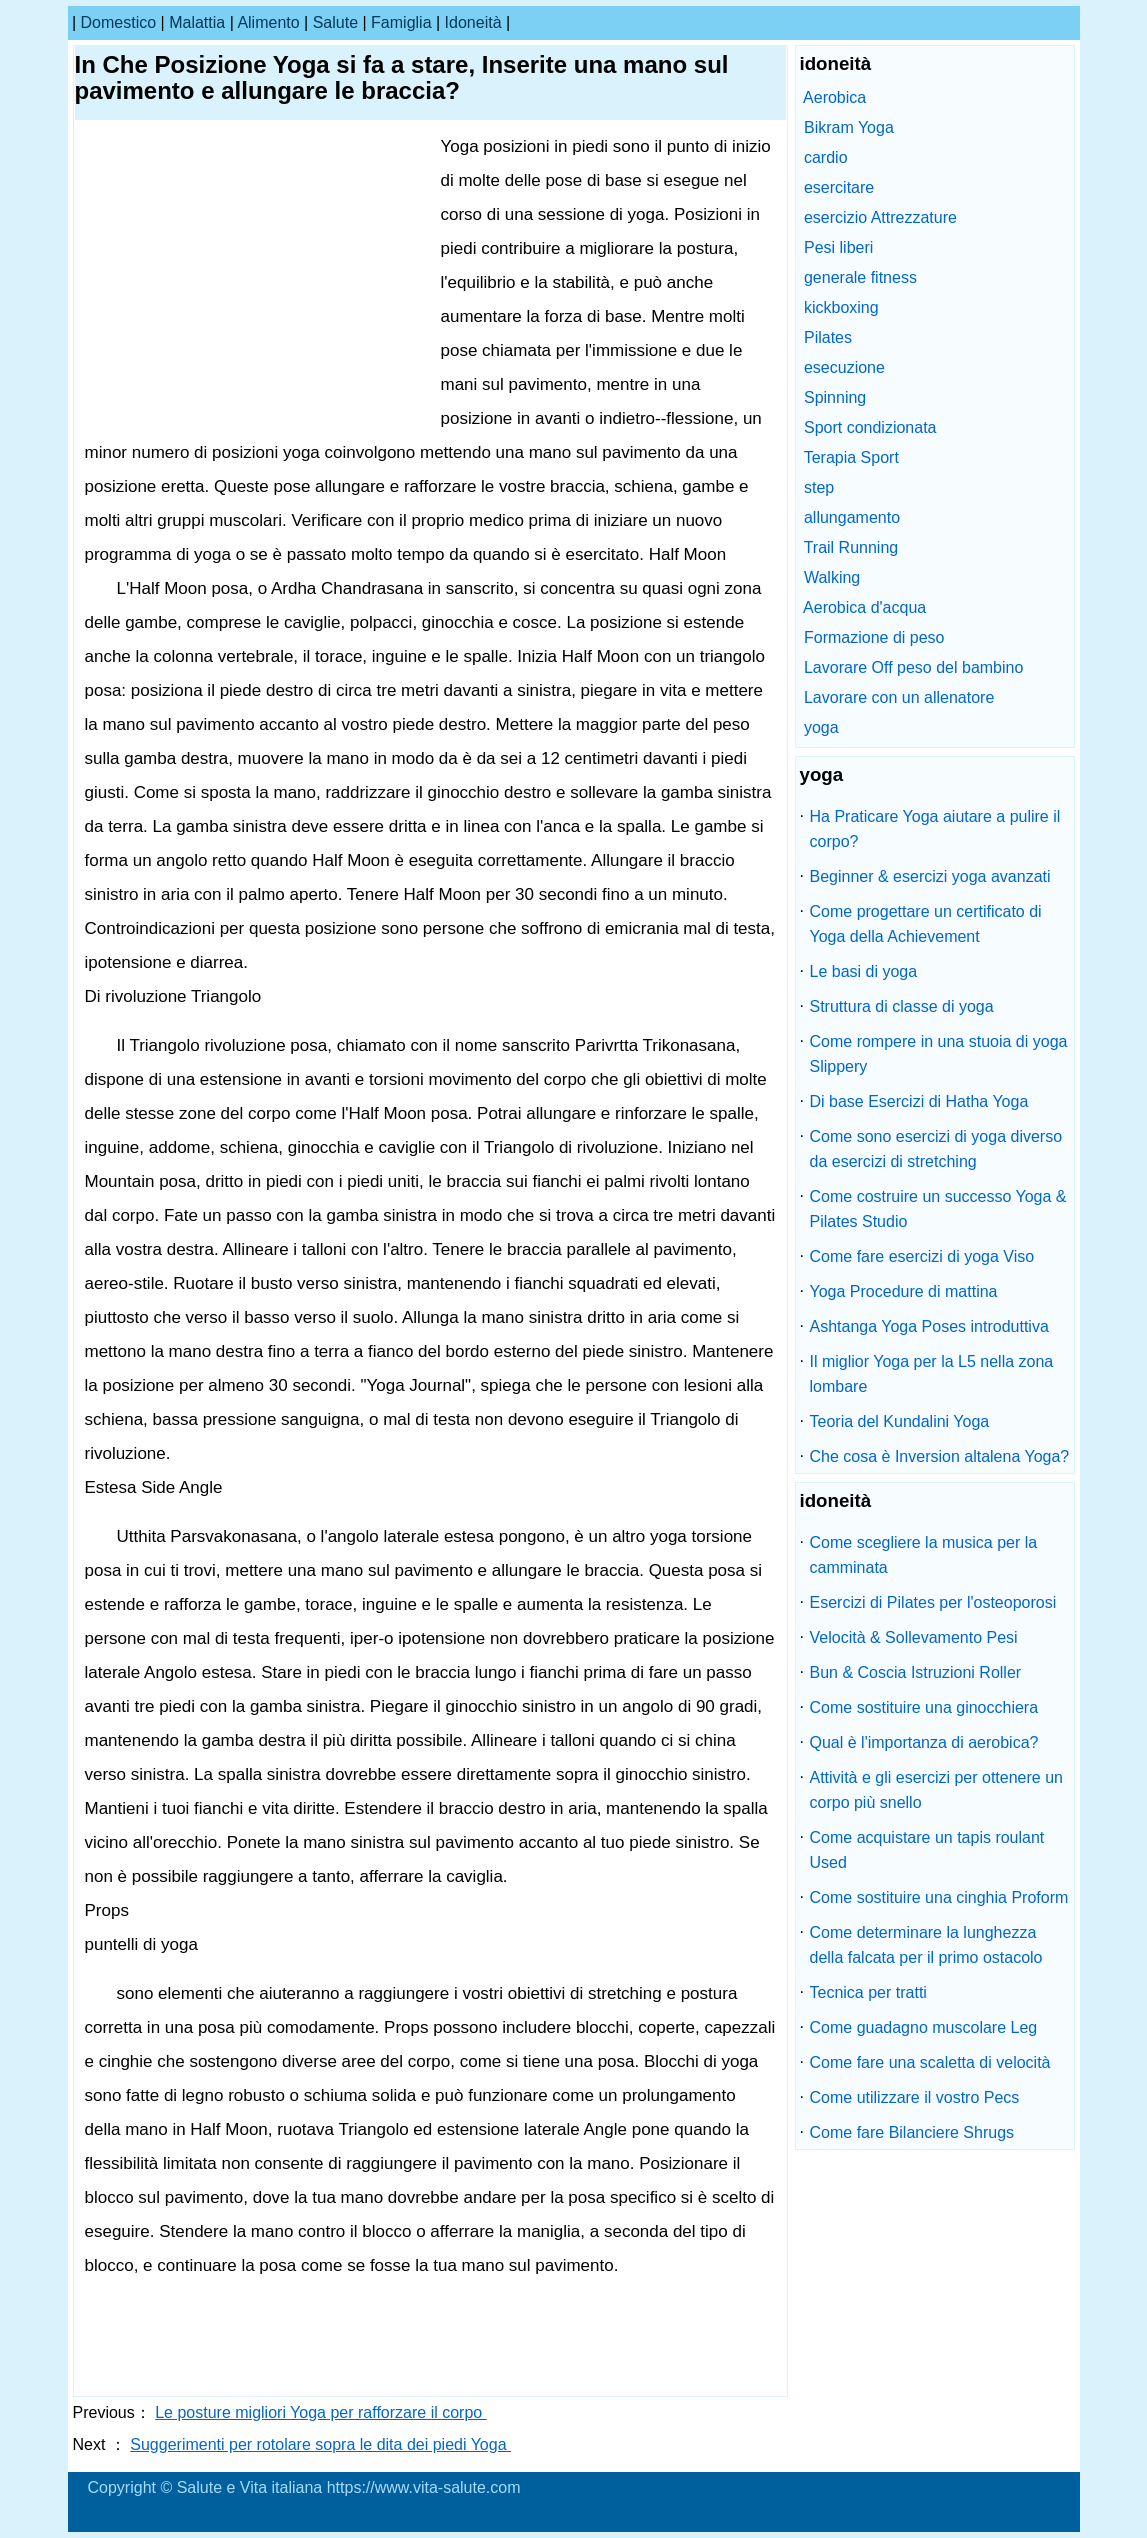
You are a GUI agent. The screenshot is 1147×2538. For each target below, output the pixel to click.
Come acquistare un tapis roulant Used (927, 1850)
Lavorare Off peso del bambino (913, 667)
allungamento (852, 517)
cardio (826, 157)
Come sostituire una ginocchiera (924, 1707)
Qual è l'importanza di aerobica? (924, 1742)
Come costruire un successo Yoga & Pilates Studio (938, 1209)
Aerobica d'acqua (864, 607)
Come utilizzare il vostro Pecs (915, 2097)
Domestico (119, 22)
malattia (197, 22)
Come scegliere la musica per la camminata (924, 1555)
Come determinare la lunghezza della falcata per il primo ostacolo (926, 1945)
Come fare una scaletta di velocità (930, 2062)
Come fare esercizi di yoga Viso (922, 1256)
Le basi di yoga (864, 971)
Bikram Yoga (849, 127)
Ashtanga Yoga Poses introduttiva (929, 1326)
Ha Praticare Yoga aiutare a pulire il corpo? (935, 829)
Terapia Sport (851, 457)
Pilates (828, 337)
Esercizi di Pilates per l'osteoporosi (933, 1602)
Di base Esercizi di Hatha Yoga (919, 1101)
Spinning (835, 397)
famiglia (401, 22)
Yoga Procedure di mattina (904, 1291)
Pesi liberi (838, 247)
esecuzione (844, 367)
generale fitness (860, 277)
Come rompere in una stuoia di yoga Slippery (939, 1054)
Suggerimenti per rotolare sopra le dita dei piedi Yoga (320, 2444)
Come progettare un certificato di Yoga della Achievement (926, 924)
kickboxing (841, 307)
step (819, 487)
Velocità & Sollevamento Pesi (914, 1637)
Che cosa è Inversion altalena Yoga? (940, 1456)
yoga (821, 727)
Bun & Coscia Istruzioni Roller (916, 1672)
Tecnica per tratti (868, 1992)
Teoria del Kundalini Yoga (900, 1421)
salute (335, 22)
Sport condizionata (870, 427)
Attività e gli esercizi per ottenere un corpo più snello (936, 1790)
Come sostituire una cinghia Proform (939, 1897)
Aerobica (834, 97)
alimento (268, 22)
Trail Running (851, 547)
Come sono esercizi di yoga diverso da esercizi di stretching (936, 1149)
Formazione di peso (874, 637)
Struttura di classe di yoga (902, 1006)
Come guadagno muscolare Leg (924, 2027)
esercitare (839, 187)
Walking (832, 577)
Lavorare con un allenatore (899, 697)
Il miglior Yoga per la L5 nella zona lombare (932, 1374)
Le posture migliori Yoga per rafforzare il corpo (320, 2412)
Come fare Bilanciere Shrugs (912, 2132)
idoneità (473, 22)
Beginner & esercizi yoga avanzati (930, 876)
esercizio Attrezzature (880, 217)
